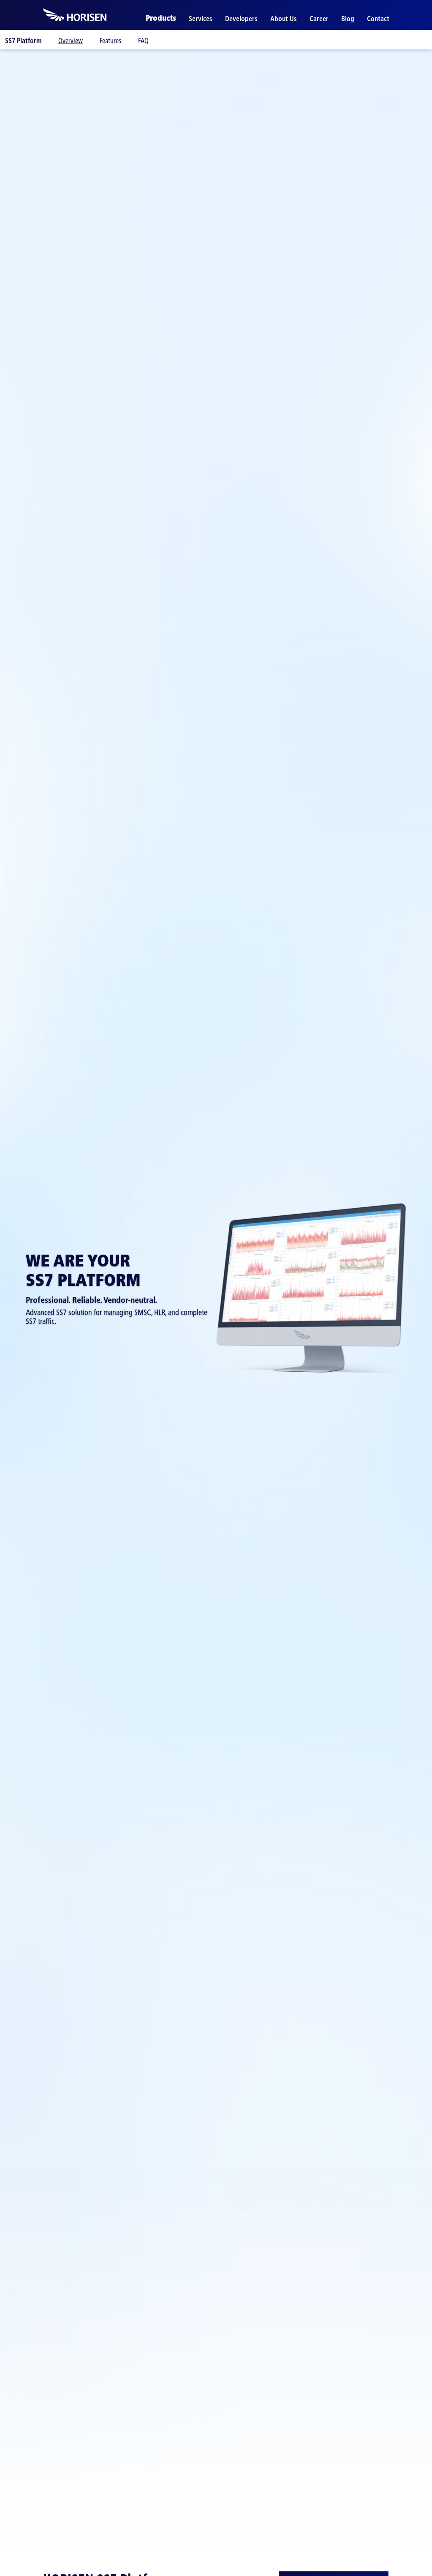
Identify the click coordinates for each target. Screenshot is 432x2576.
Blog (347, 19)
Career (319, 19)
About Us (283, 19)
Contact (378, 19)
